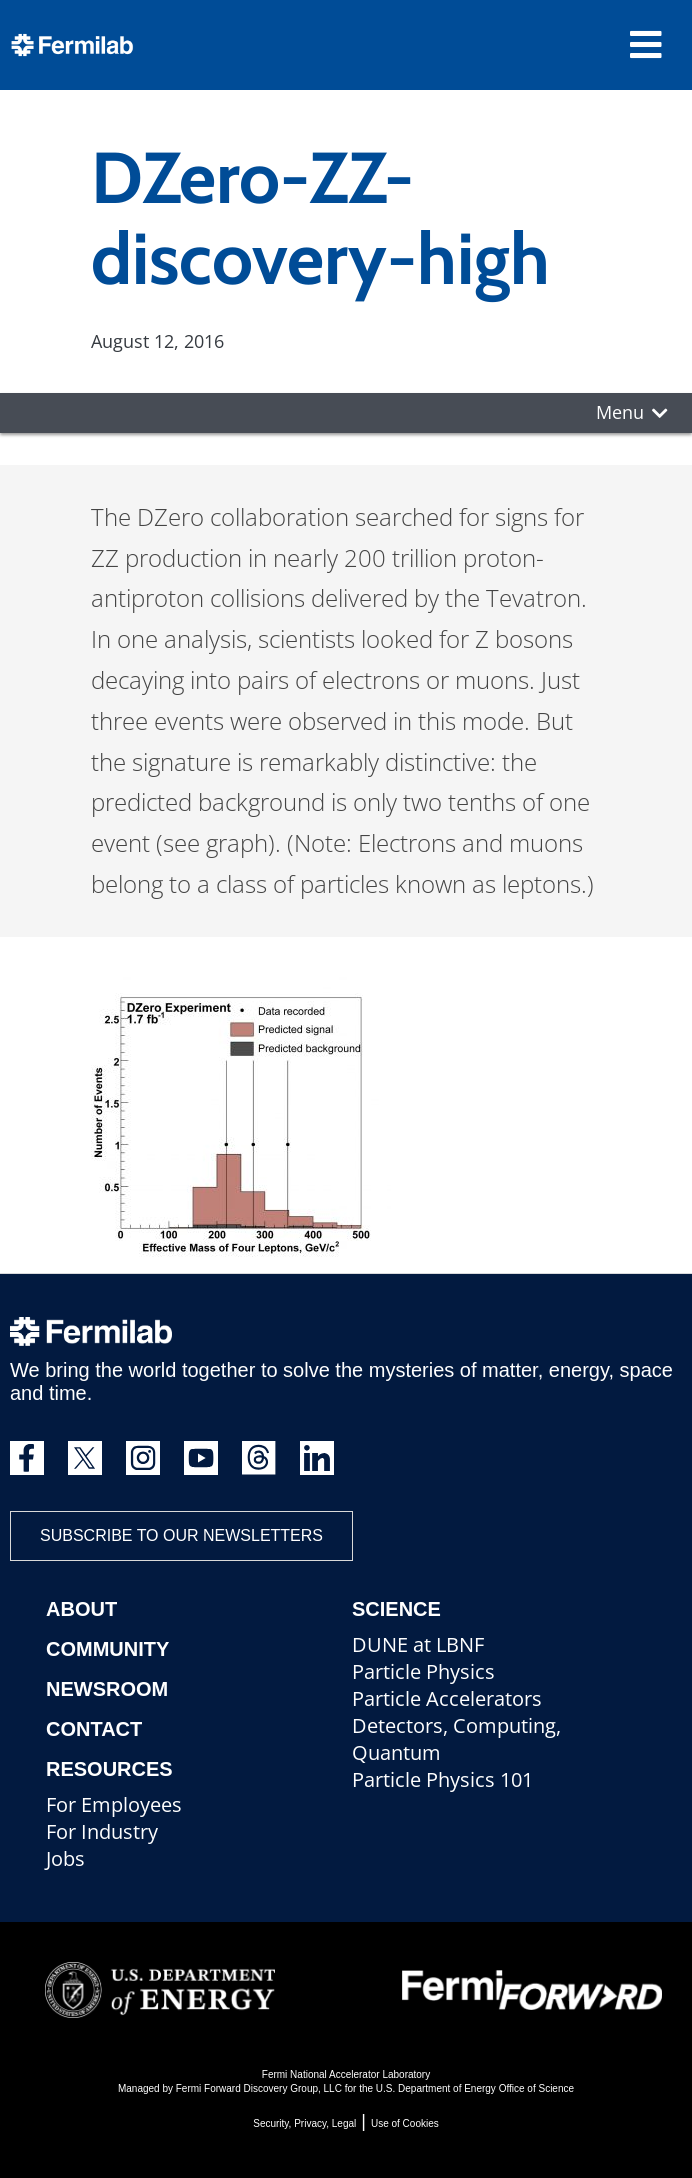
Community (107, 1649)
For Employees (114, 1804)
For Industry (102, 1831)
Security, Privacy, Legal (304, 2123)
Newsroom (107, 1689)
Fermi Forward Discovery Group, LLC (259, 2088)
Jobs (65, 1858)
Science (396, 1609)
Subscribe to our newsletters (181, 1535)
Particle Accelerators (447, 1698)
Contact (94, 1729)
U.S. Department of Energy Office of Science (475, 2088)
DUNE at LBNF (418, 1644)
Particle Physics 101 (442, 1779)
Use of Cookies (405, 2123)
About (81, 1609)
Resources (109, 1769)
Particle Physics (423, 1671)
